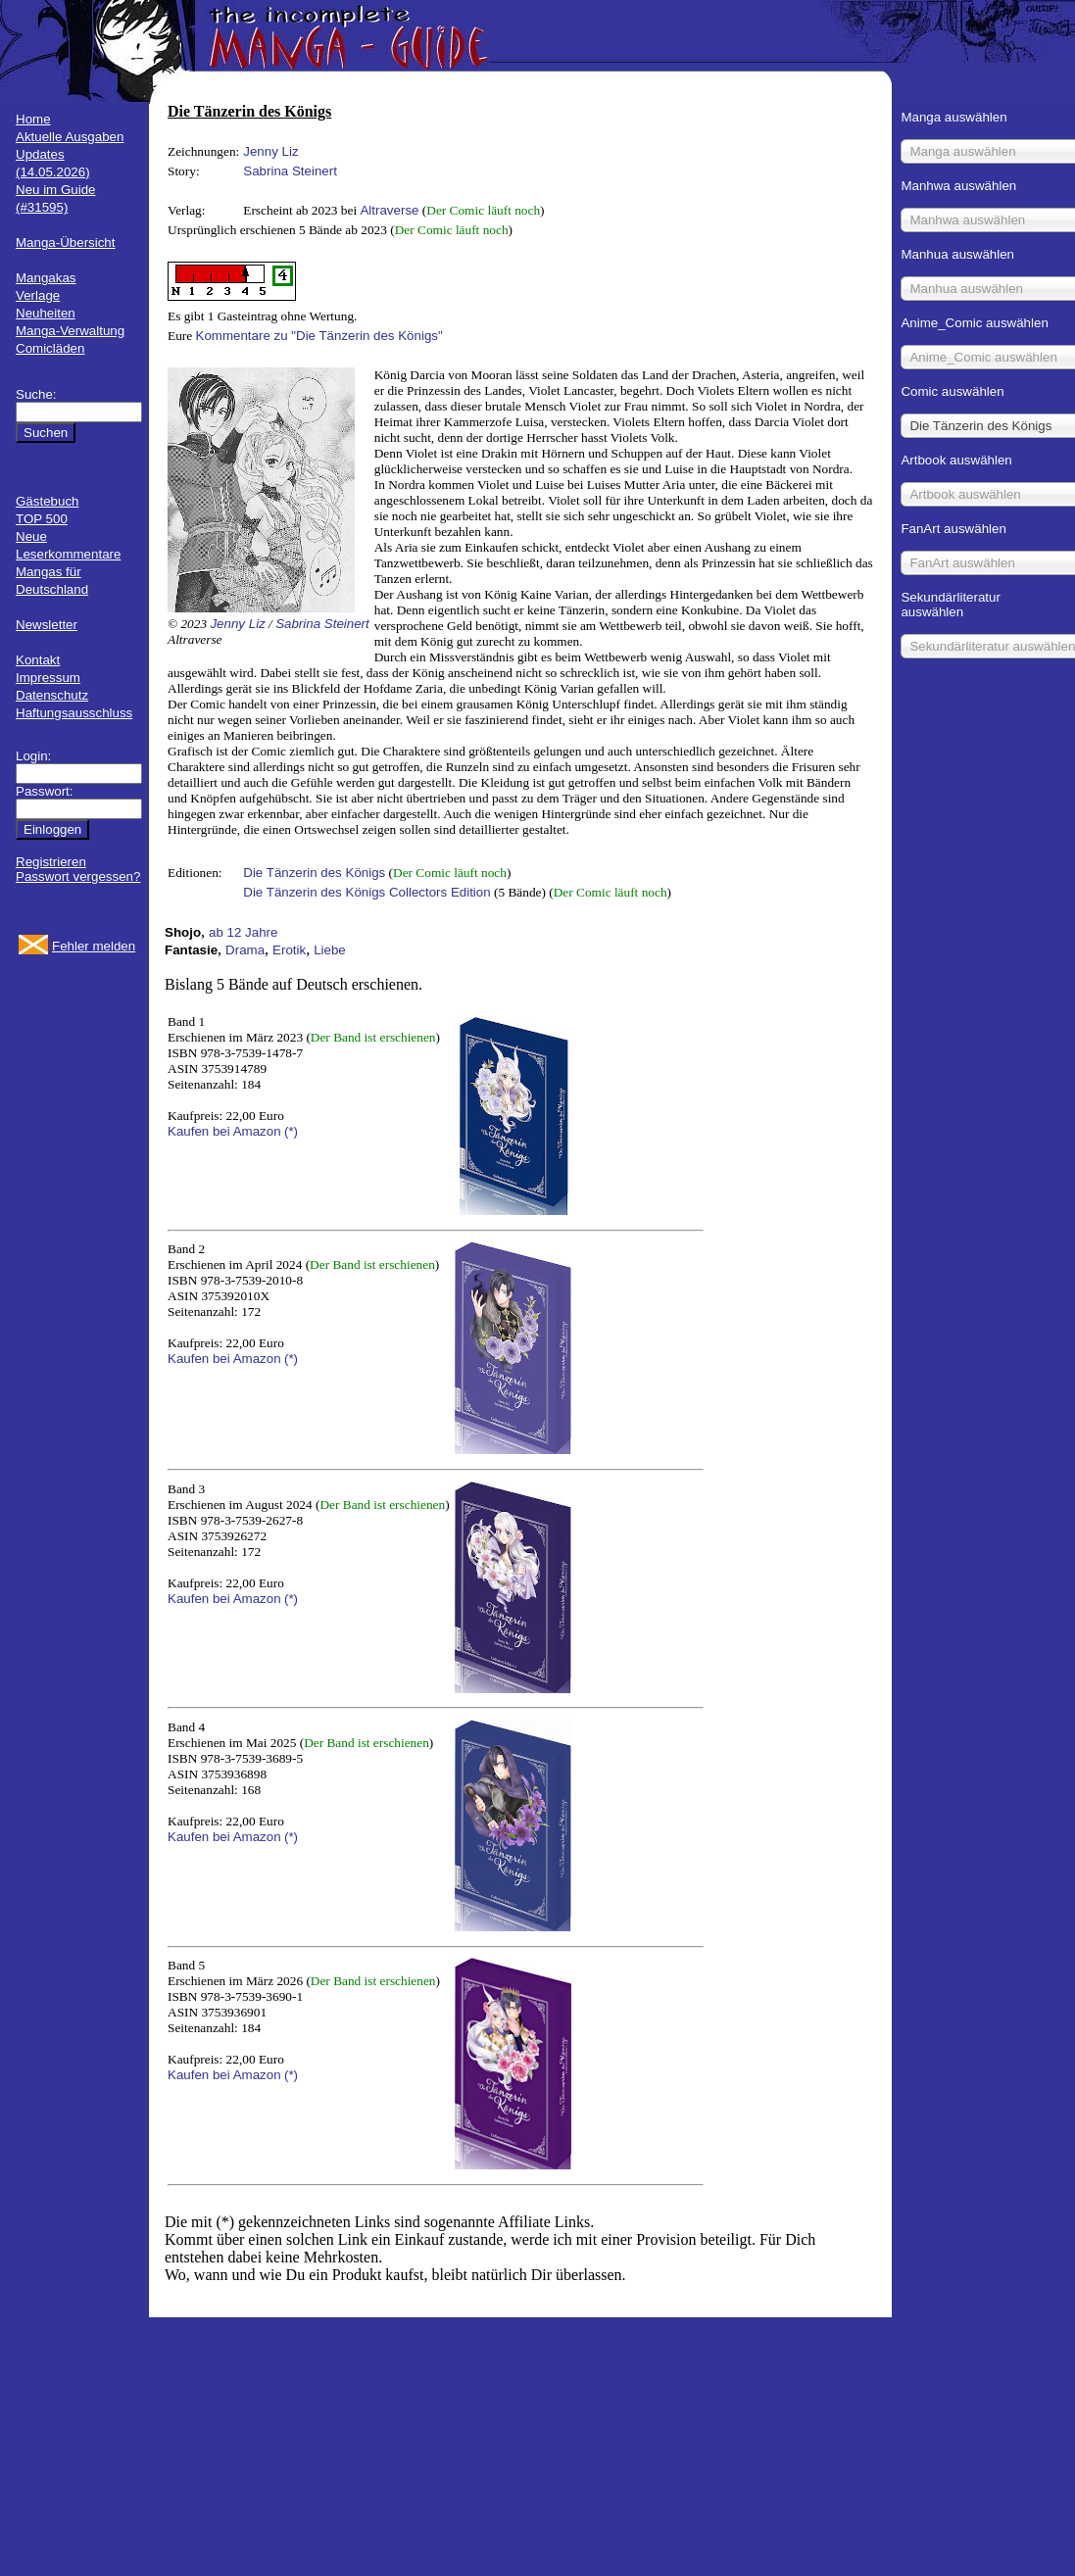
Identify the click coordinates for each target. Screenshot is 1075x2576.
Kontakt (38, 660)
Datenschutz (52, 695)
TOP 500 (42, 518)
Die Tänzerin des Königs (314, 872)
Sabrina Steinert (290, 171)
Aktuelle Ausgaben (69, 136)
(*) (291, 1131)
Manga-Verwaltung (70, 330)
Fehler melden (93, 946)
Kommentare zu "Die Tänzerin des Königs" (319, 335)
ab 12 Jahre (243, 932)
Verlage (38, 295)
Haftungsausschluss (74, 712)
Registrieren (51, 861)
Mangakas (46, 277)
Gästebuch (47, 501)
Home (33, 119)
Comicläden (50, 348)
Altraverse (389, 210)
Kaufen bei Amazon (224, 1131)
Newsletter (46, 624)
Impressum (48, 677)
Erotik (289, 950)
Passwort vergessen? (78, 876)
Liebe (330, 950)
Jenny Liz (270, 151)
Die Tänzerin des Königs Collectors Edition (366, 892)
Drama (245, 950)
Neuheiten (45, 313)
